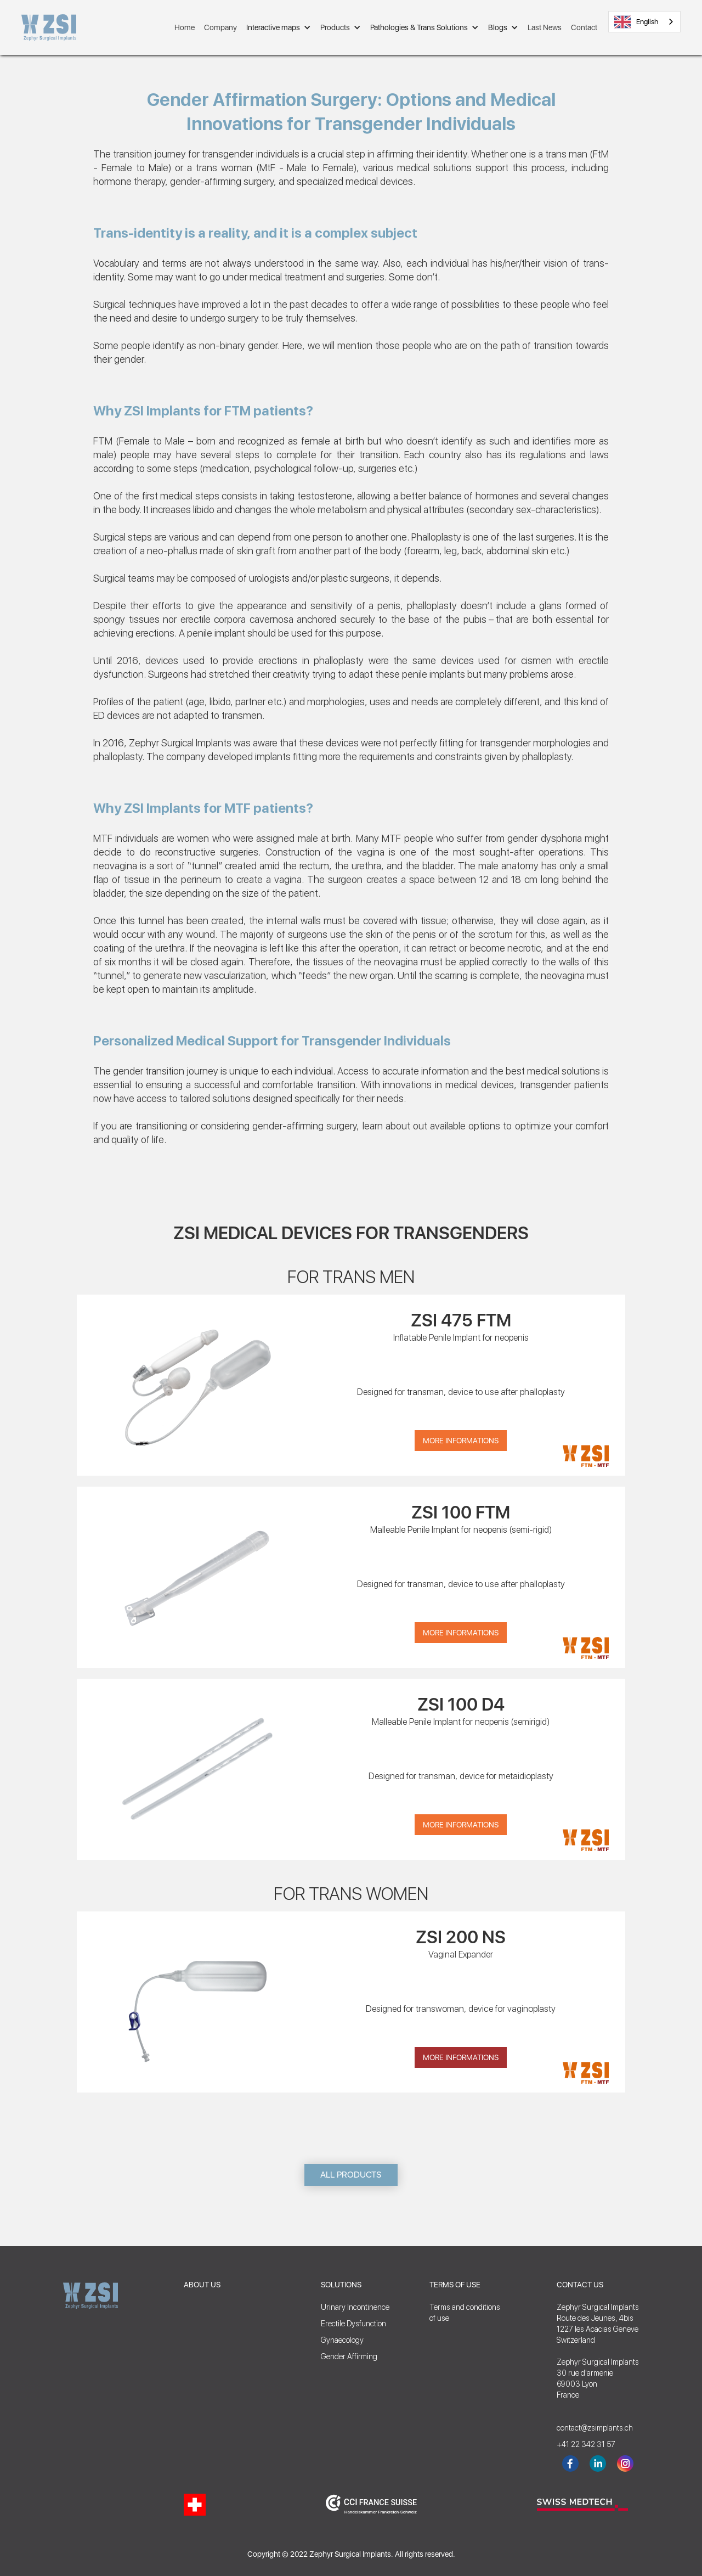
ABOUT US (202, 2284)
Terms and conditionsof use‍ (464, 2312)
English (636, 22)
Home (184, 27)
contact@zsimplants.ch (589, 2427)
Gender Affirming (349, 2356)
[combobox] (644, 21)
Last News (545, 27)
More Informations (461, 1440)
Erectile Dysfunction (353, 2323)
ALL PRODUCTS (351, 2174)
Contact (584, 27)
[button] (278, 27)
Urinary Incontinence (355, 2307)
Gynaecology (342, 2340)
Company (220, 27)
